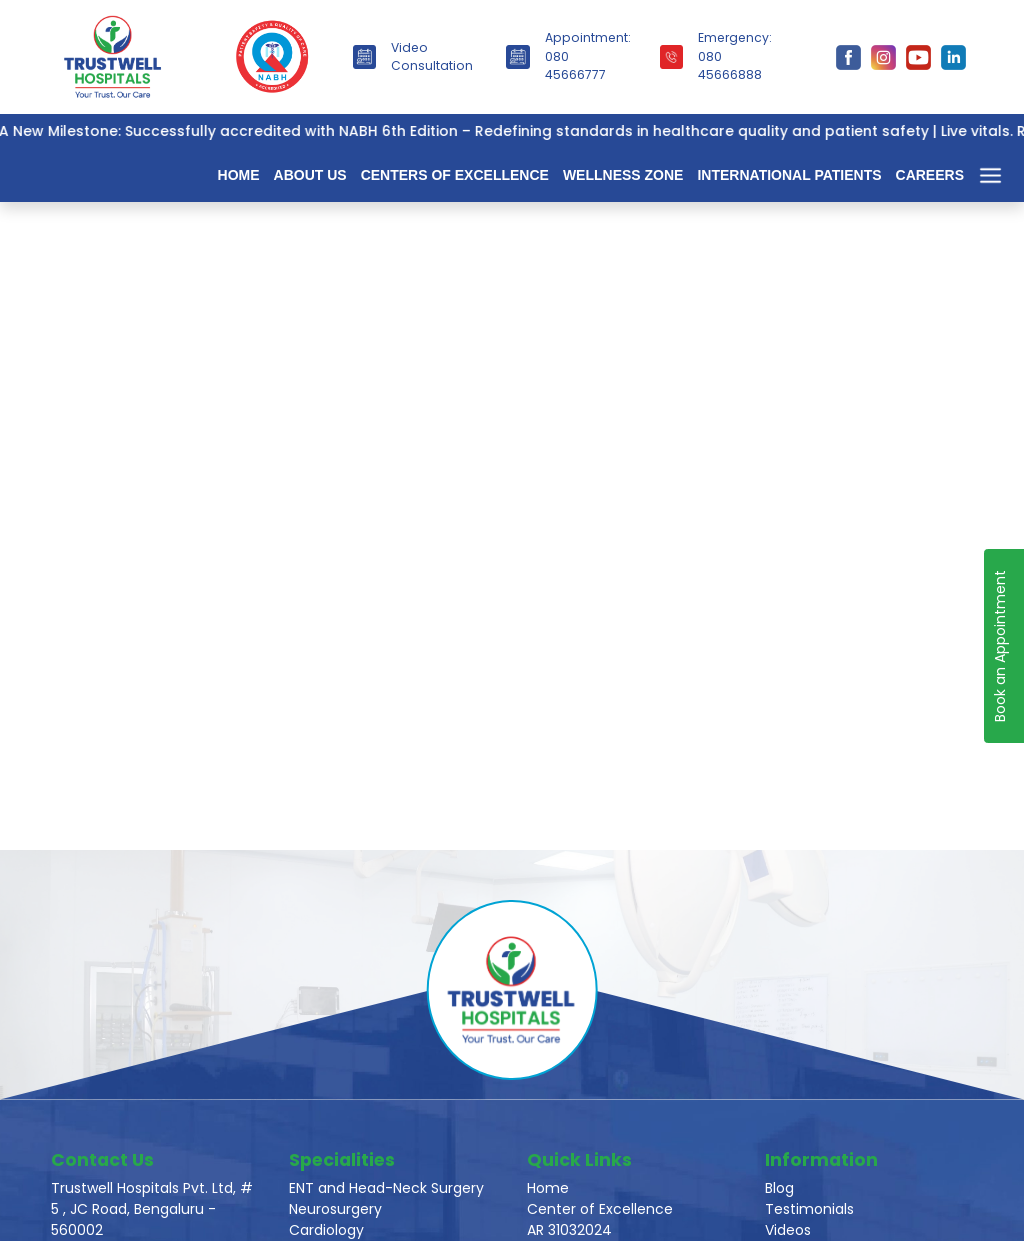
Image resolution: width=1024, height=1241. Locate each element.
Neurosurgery (335, 1209)
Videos (788, 1230)
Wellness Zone (623, 175)
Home (239, 175)
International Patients (789, 175)
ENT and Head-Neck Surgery (386, 1188)
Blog (779, 1188)
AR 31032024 (569, 1230)
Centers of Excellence (455, 175)
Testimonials (809, 1209)
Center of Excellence (600, 1209)
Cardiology (326, 1230)
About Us (310, 175)
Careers (930, 175)
